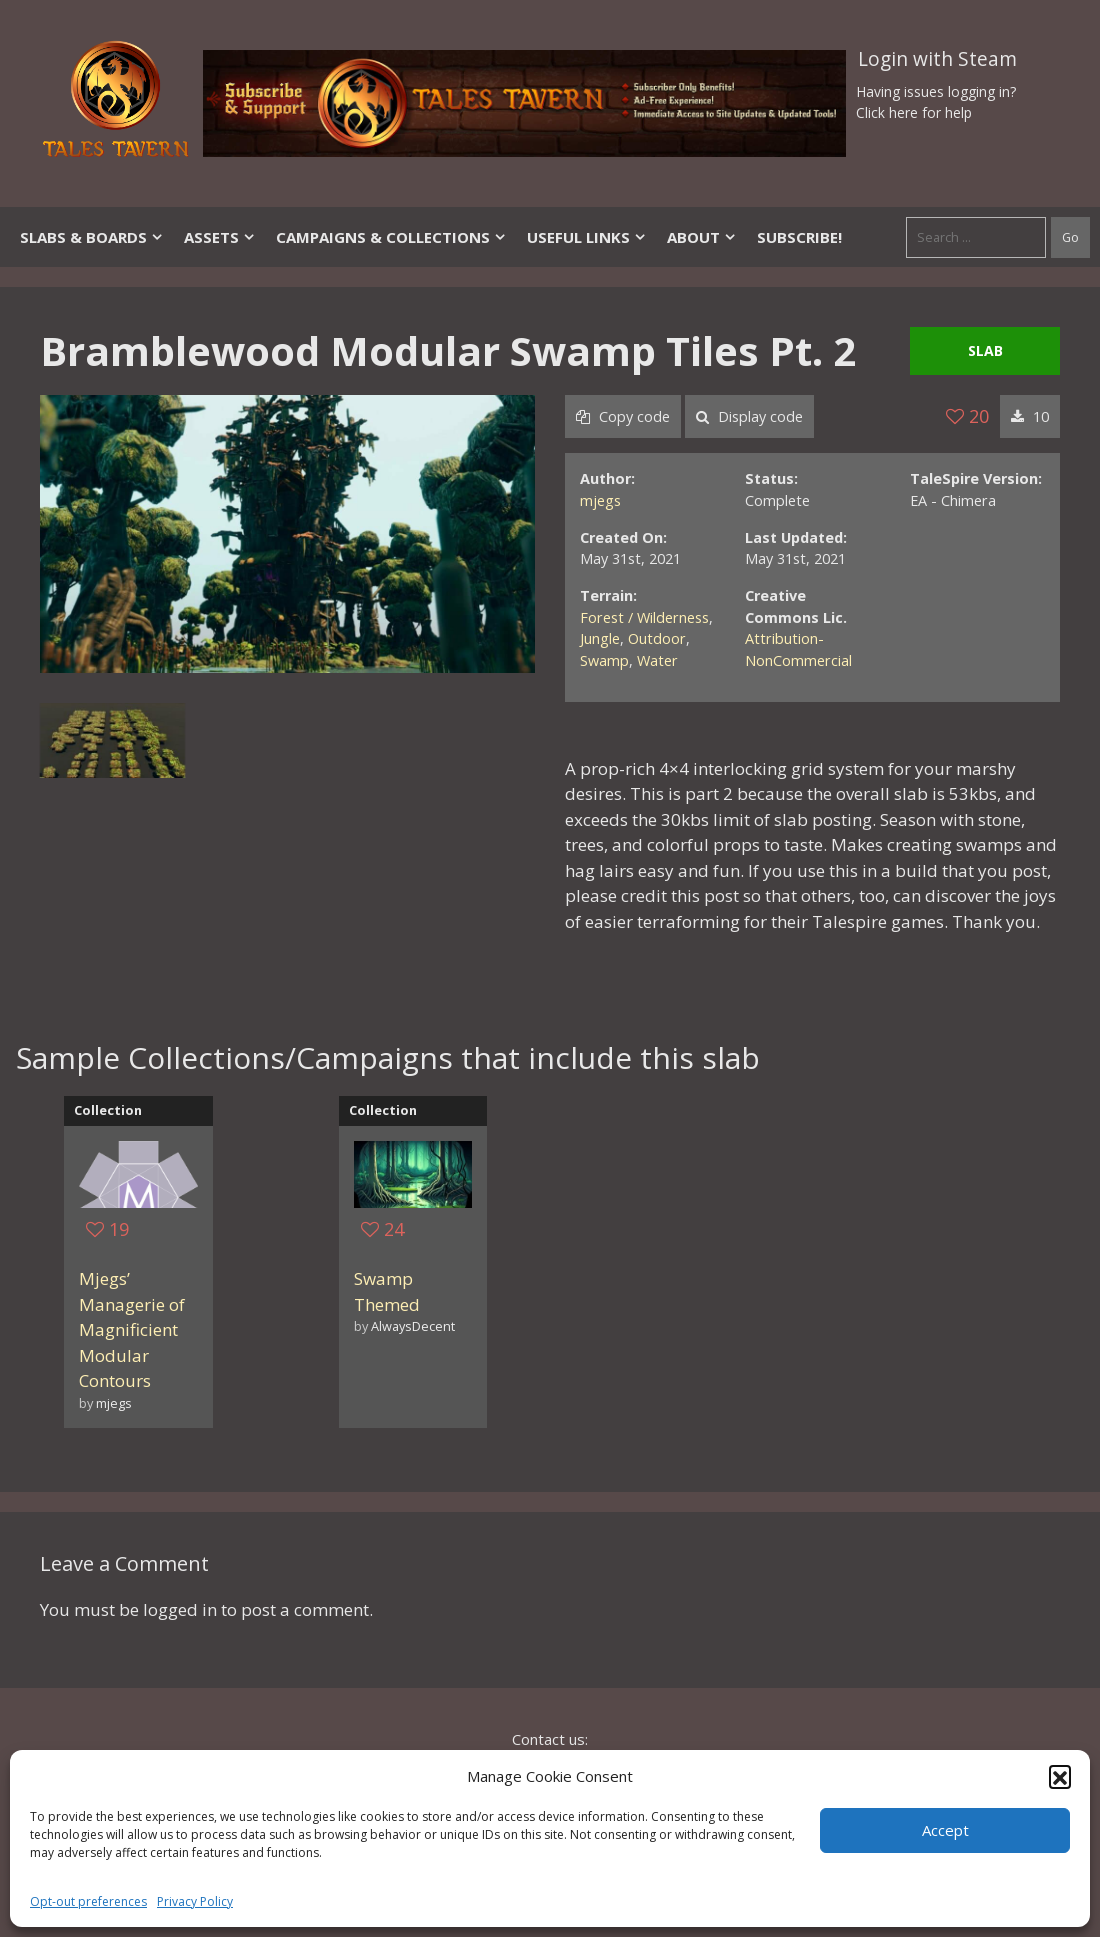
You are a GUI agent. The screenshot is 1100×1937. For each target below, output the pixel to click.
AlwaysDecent (413, 1326)
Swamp (604, 660)
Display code (749, 416)
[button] (1060, 1776)
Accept (945, 1830)
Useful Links (587, 237)
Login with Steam (937, 59)
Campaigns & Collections (391, 237)
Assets (220, 237)
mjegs (600, 500)
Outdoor (657, 638)
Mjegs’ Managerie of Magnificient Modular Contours (132, 1329)
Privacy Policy (195, 1901)
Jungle (600, 638)
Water (657, 660)
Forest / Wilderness (644, 617)
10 (1030, 416)
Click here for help (914, 112)
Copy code (623, 416)
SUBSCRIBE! (799, 237)
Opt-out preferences (88, 1901)
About (702, 237)
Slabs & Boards (92, 237)
